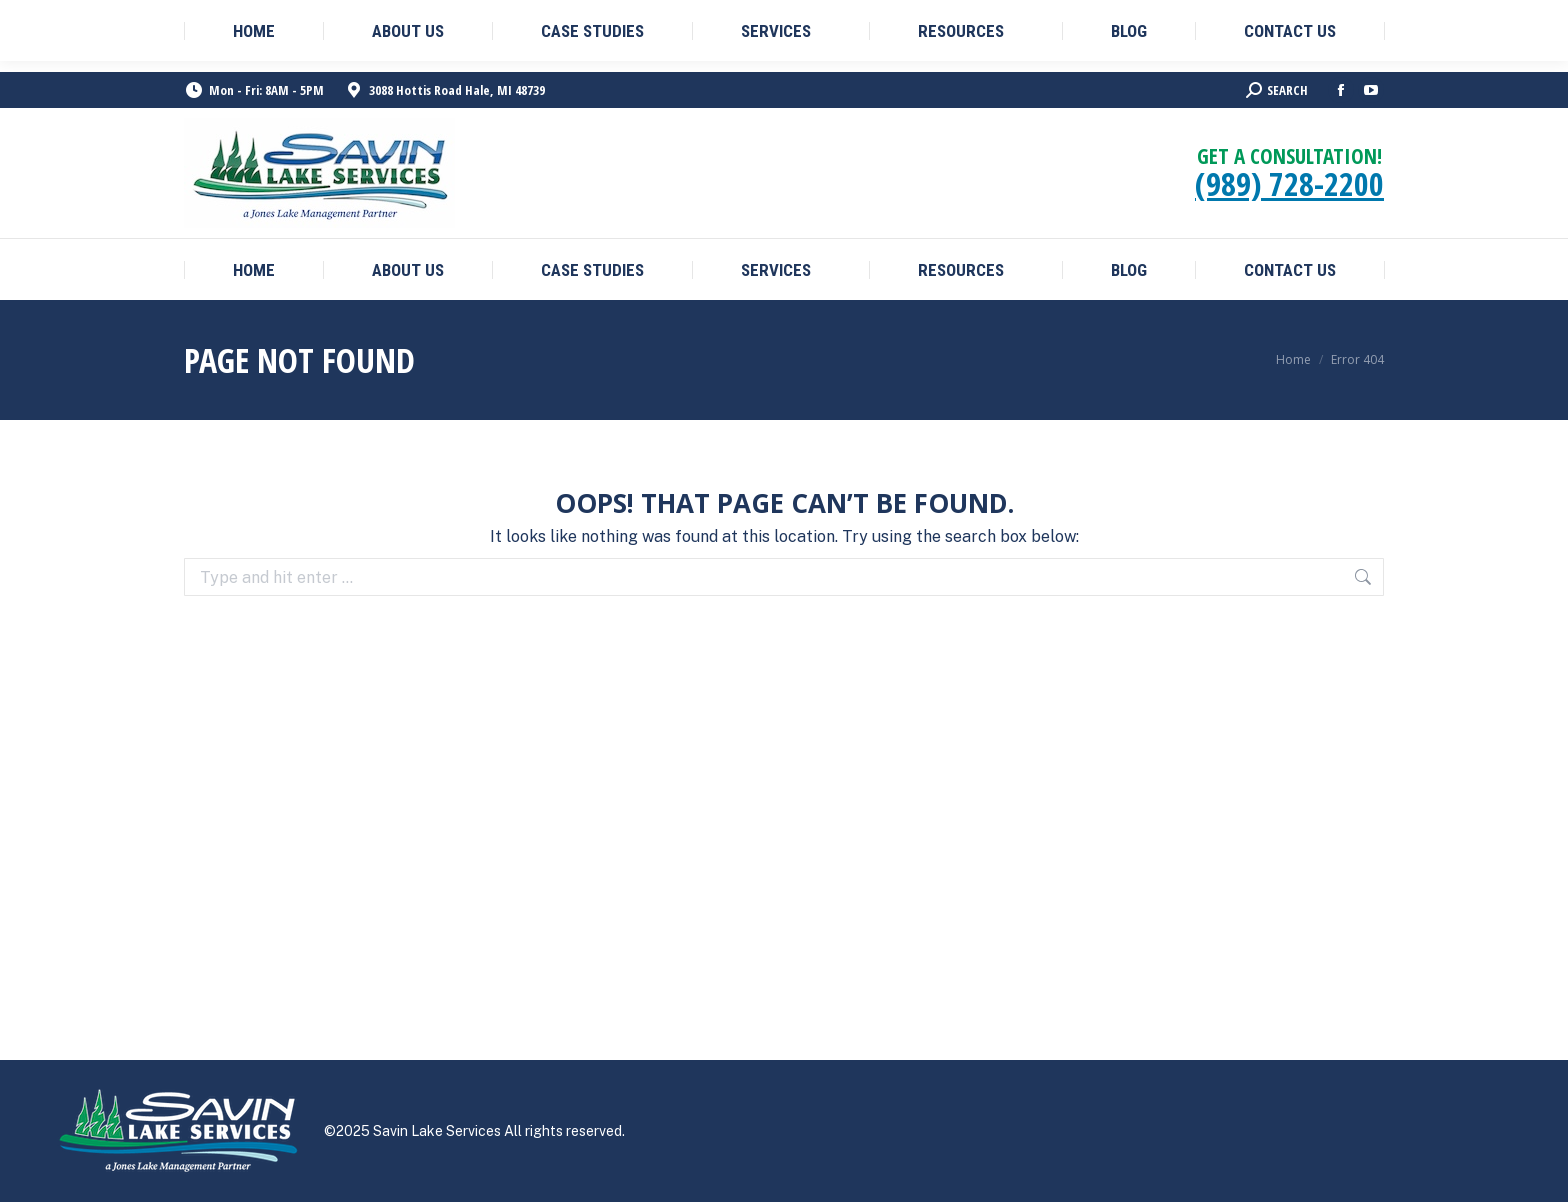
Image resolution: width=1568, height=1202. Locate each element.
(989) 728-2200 (1289, 183)
